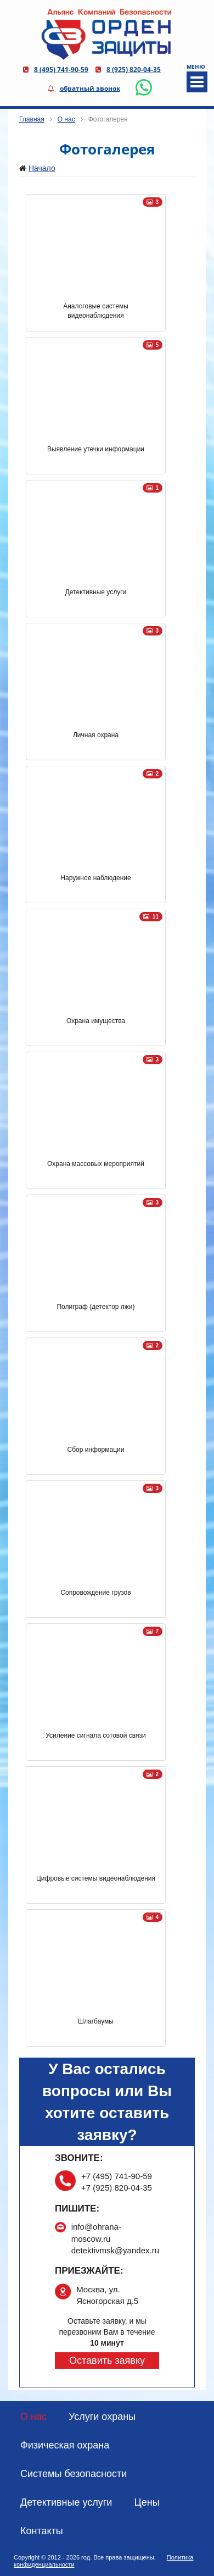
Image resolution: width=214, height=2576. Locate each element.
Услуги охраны (102, 2416)
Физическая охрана (64, 2445)
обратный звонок (90, 88)
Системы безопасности (73, 2473)
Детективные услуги (66, 2502)
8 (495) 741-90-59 (61, 69)
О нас (66, 119)
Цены (146, 2502)
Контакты (41, 2530)
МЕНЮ (196, 77)
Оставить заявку (107, 2360)
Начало (42, 168)
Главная (31, 119)
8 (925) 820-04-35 (133, 69)
